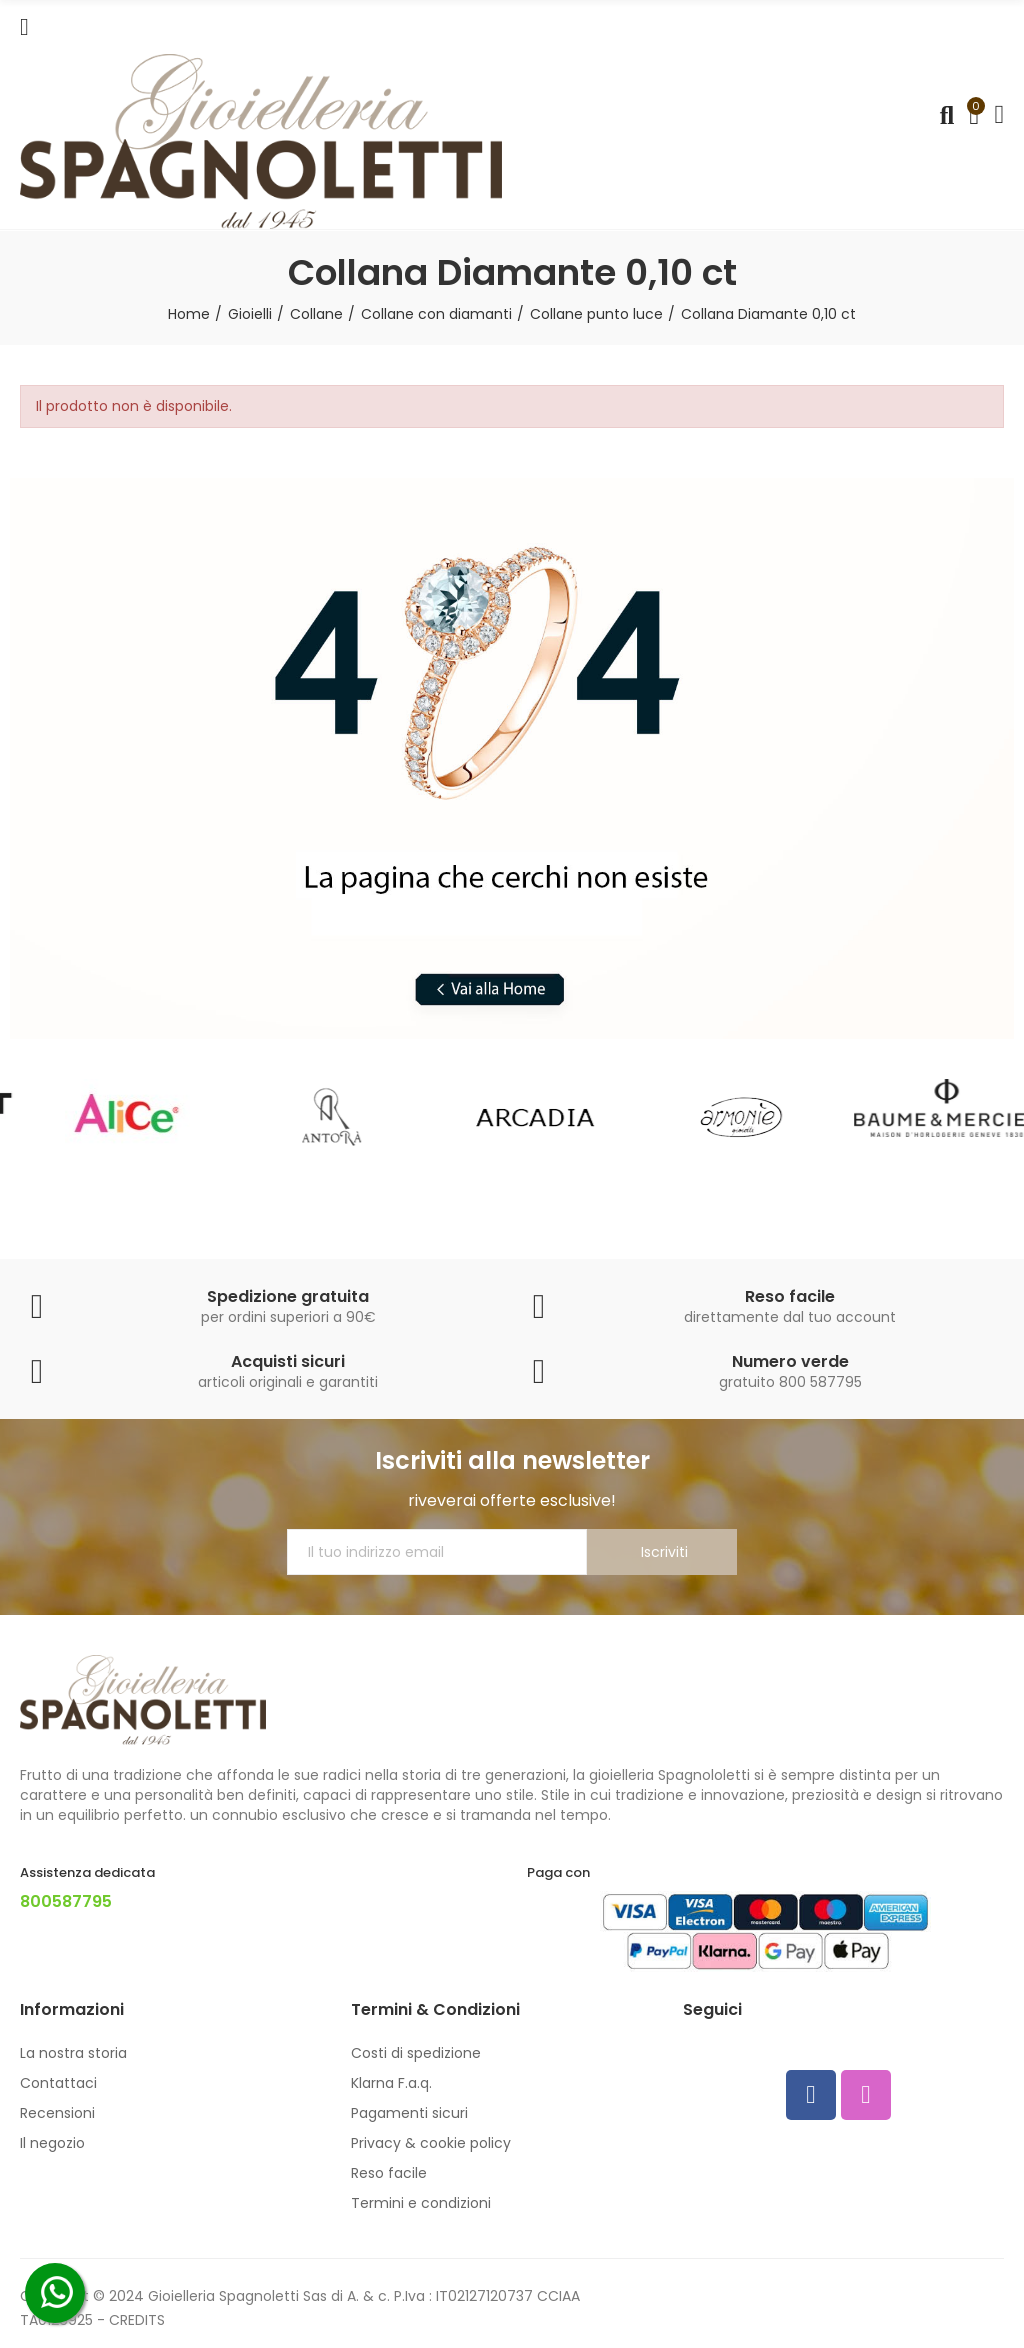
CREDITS (137, 2320)
